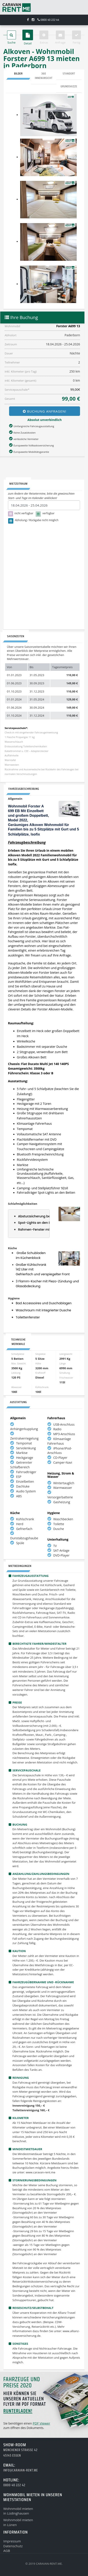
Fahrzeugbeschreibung (19, 788)
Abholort (10, 335)
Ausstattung (18, 1402)
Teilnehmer (12, 362)
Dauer (9, 353)
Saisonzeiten (15, 636)
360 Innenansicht (44, 75)
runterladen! (17, 2411)
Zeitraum (11, 344)
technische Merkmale (18, 1341)
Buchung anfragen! (44, 411)
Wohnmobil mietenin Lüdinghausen (18, 2511)
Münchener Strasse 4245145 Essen (20, 2452)
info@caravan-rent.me (20, 2470)
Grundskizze (69, 86)
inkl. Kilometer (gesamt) (20, 380)
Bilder (18, 73)
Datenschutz (13, 2546)
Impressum (12, 2541)
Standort (69, 73)
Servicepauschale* (17, 390)
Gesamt (10, 399)
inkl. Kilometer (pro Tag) (21, 371)
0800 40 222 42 (14, 2485)
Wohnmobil (12, 326)
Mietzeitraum (18, 483)
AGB (6, 2550)
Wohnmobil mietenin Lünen (18, 2522)
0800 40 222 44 (48, 19)
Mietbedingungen (19, 1565)
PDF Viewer (41, 2423)
